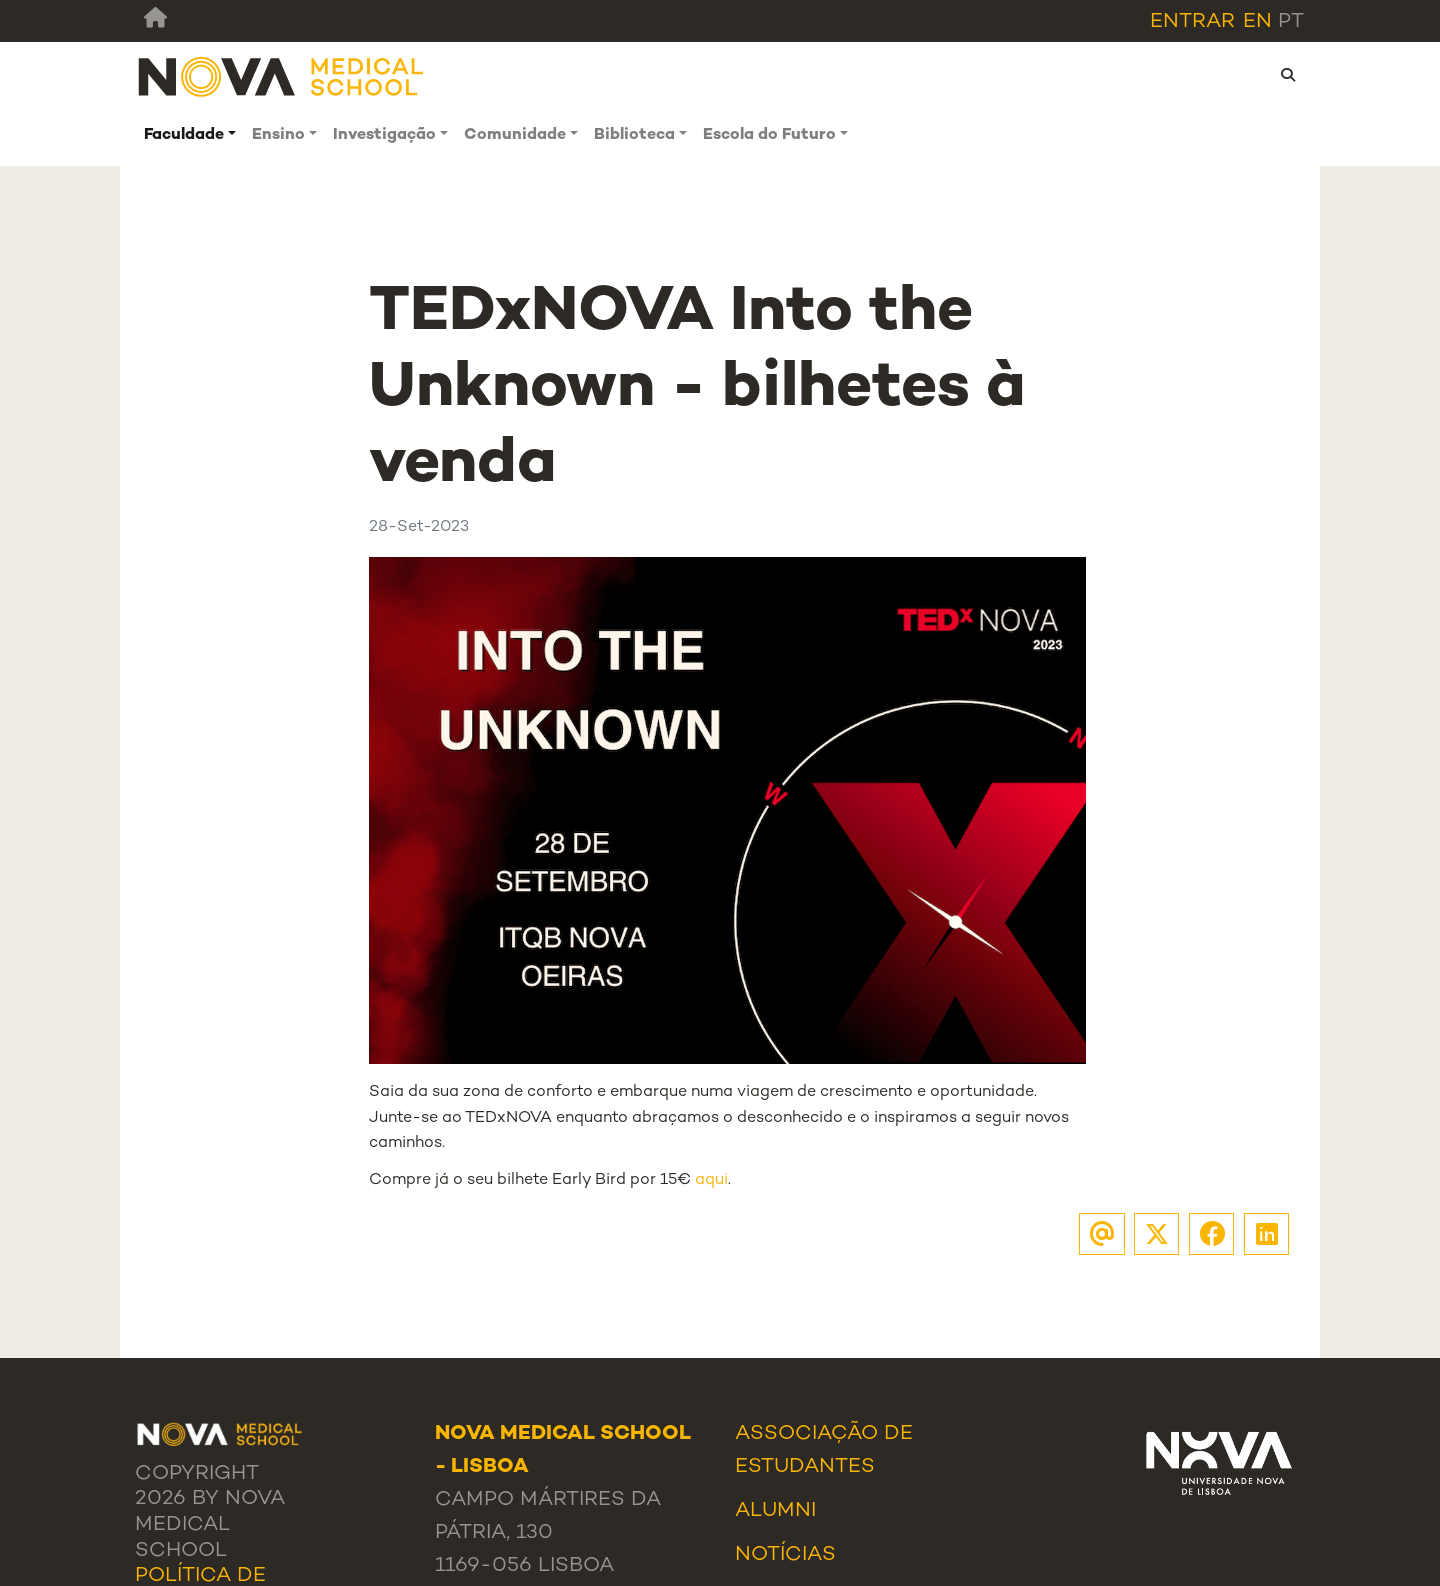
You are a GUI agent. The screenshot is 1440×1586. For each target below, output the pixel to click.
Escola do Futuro (769, 135)
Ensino (278, 135)
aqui (711, 1180)
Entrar (1192, 22)
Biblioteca (634, 135)
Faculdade (184, 135)
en (1257, 22)
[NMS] (282, 75)
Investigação (384, 135)
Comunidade (515, 135)
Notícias (785, 1555)
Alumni (775, 1511)
